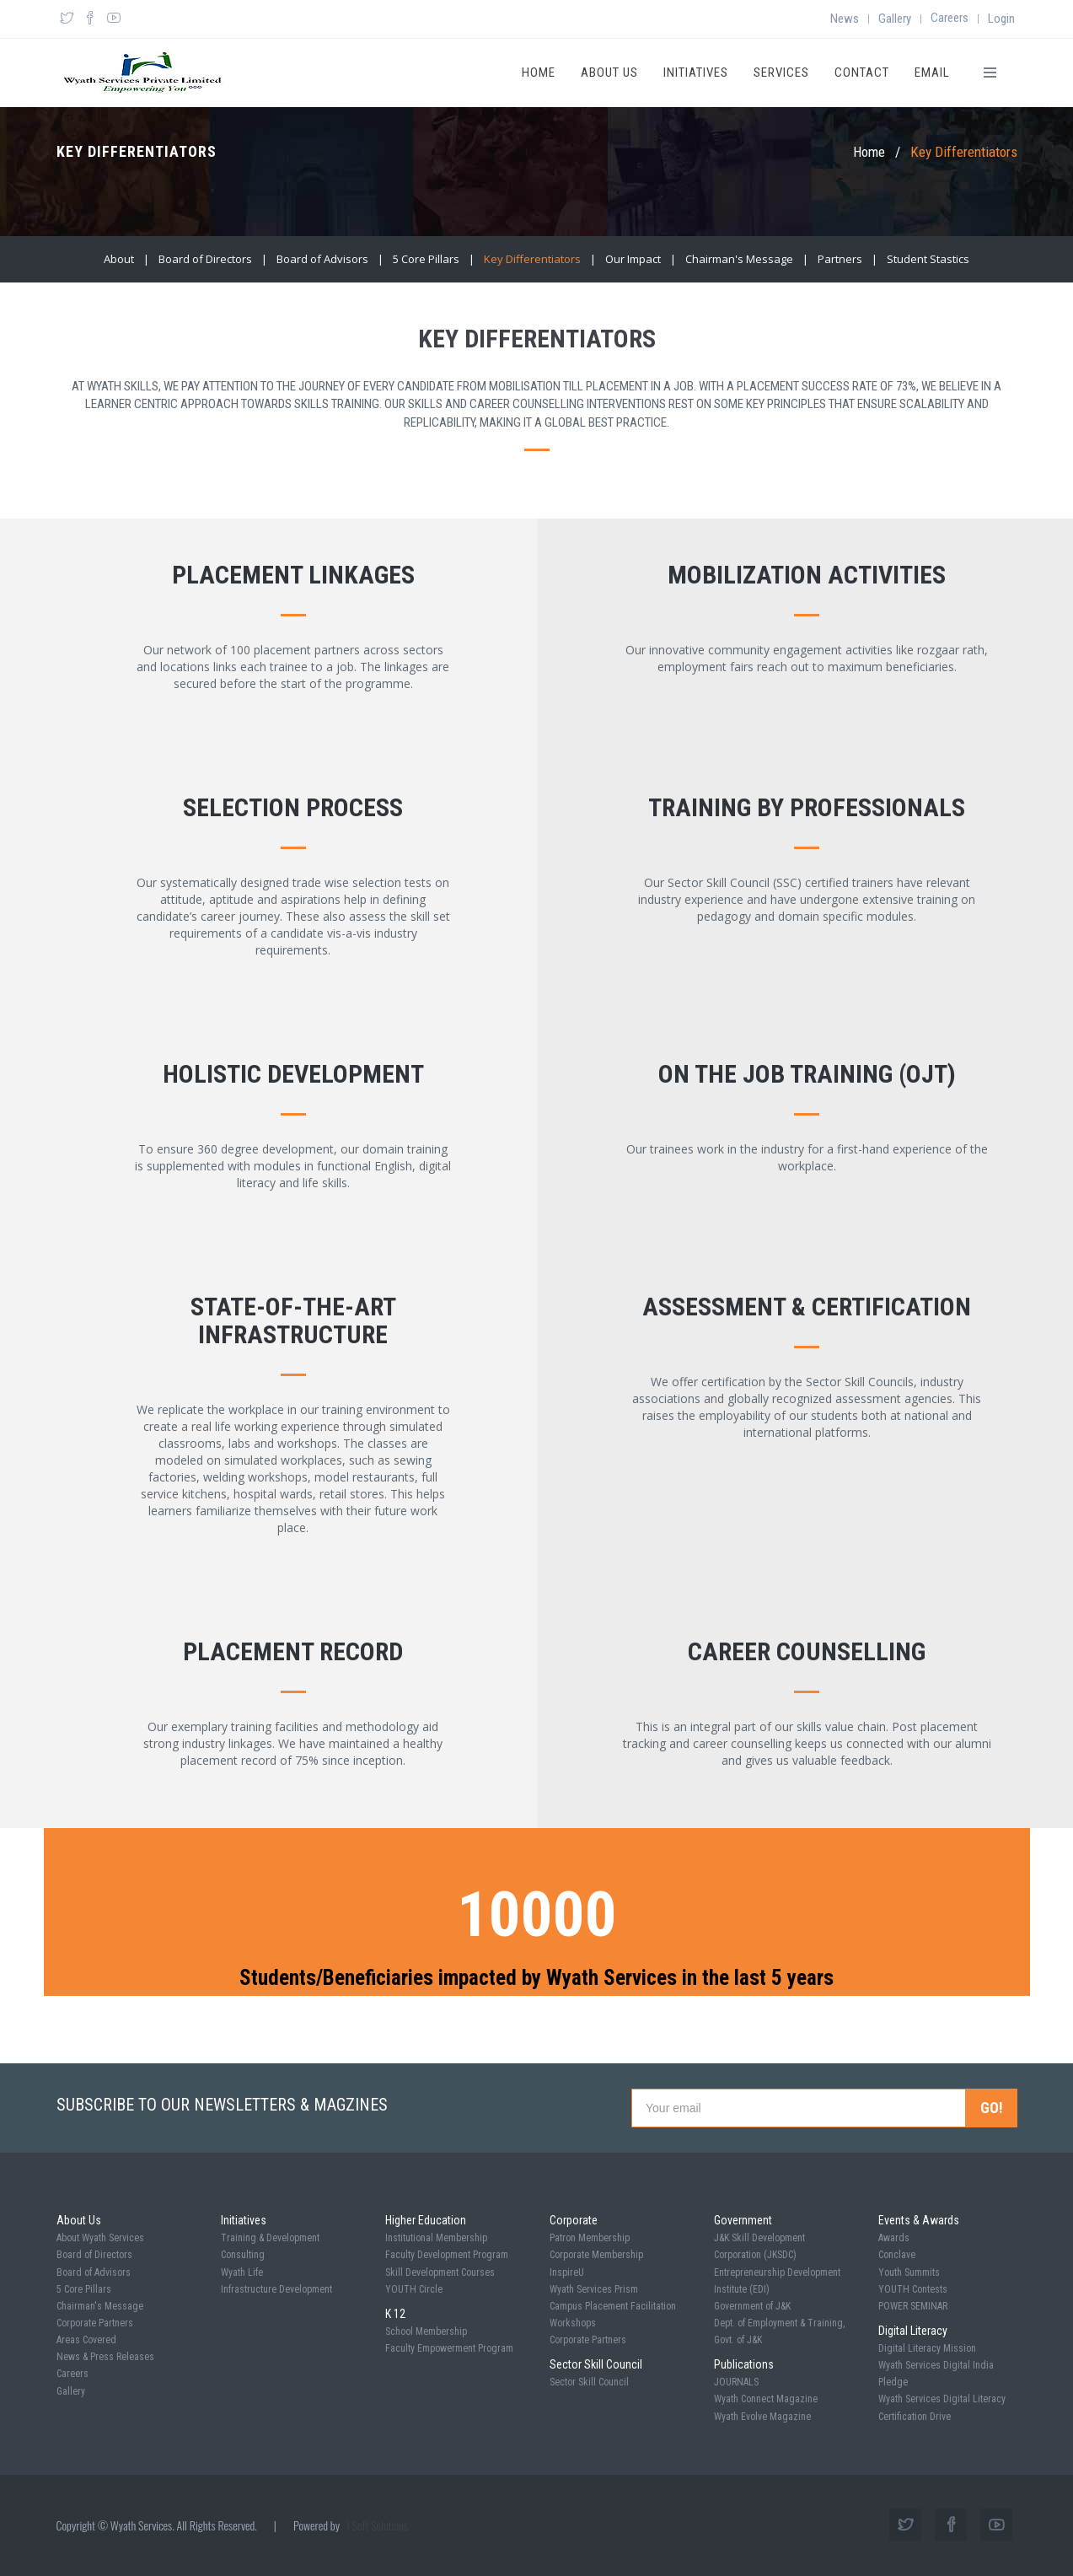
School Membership (426, 2331)
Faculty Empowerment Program (449, 2348)
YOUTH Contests (912, 2289)
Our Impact (633, 258)
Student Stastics (928, 258)
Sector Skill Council (589, 2382)
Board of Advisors (322, 258)
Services (781, 72)
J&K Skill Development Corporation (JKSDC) (759, 2246)
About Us (609, 72)
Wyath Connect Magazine (766, 2399)
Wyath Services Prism (594, 2289)
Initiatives (695, 72)
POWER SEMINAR (912, 2306)
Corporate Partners (94, 2323)
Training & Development (270, 2238)
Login (1001, 18)
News (844, 18)
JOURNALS (736, 2382)
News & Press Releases (105, 2357)
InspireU (567, 2272)
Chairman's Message (739, 258)
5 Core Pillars (426, 258)
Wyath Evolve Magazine (762, 2417)
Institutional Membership (436, 2238)
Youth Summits (909, 2272)
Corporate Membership (596, 2255)
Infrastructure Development (276, 2289)
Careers (949, 17)
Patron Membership (590, 2238)
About (119, 258)
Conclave (896, 2255)
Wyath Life (242, 2272)
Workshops (573, 2323)
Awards (893, 2238)
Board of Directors (205, 258)
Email (932, 72)
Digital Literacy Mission (927, 2348)
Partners (840, 258)
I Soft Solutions (377, 2525)
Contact (861, 72)
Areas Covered (86, 2340)
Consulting (243, 2255)
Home (538, 72)
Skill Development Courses (440, 2272)
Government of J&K (752, 2306)
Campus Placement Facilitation (613, 2306)
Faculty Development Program (446, 2255)
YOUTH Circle (414, 2289)
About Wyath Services (100, 2238)
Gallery (894, 18)
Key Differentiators (532, 258)
